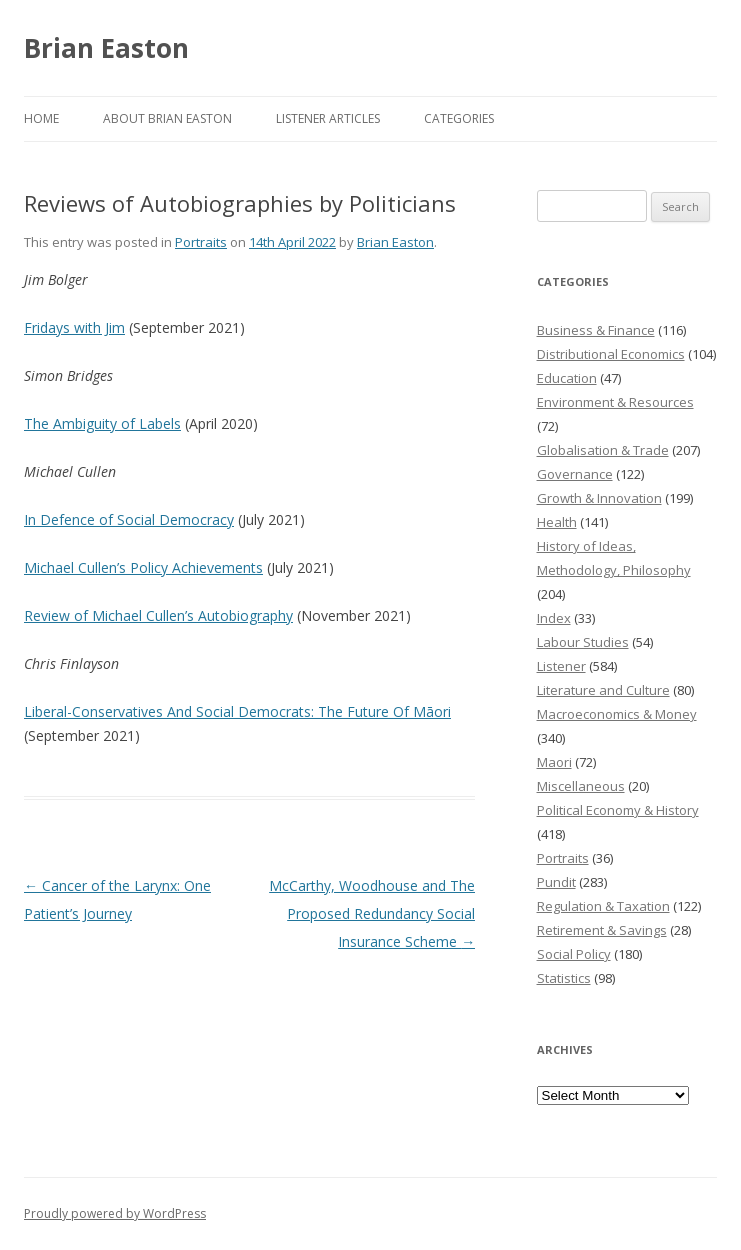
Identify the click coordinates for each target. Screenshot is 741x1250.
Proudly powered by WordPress (115, 1213)
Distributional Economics (611, 354)
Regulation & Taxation (603, 906)
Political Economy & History (618, 810)
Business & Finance (596, 330)
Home (41, 118)
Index (554, 618)
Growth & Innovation (599, 498)
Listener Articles (328, 118)
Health (557, 522)
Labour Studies (583, 642)
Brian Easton (106, 48)
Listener (561, 666)
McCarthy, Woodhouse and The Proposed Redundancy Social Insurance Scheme (372, 913)
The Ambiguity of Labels (102, 423)
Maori (554, 762)
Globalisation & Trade (603, 450)
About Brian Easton (167, 118)
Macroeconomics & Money (617, 714)
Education (567, 378)
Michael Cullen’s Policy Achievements (143, 567)
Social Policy (574, 954)
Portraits (201, 242)
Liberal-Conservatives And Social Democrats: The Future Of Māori (237, 711)
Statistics (564, 978)
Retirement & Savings (602, 930)
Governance (575, 474)
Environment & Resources (615, 402)
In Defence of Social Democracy (129, 519)
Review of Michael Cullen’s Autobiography (158, 615)
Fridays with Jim (74, 327)
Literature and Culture (603, 690)
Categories (459, 118)
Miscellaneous (581, 786)
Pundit (556, 882)
